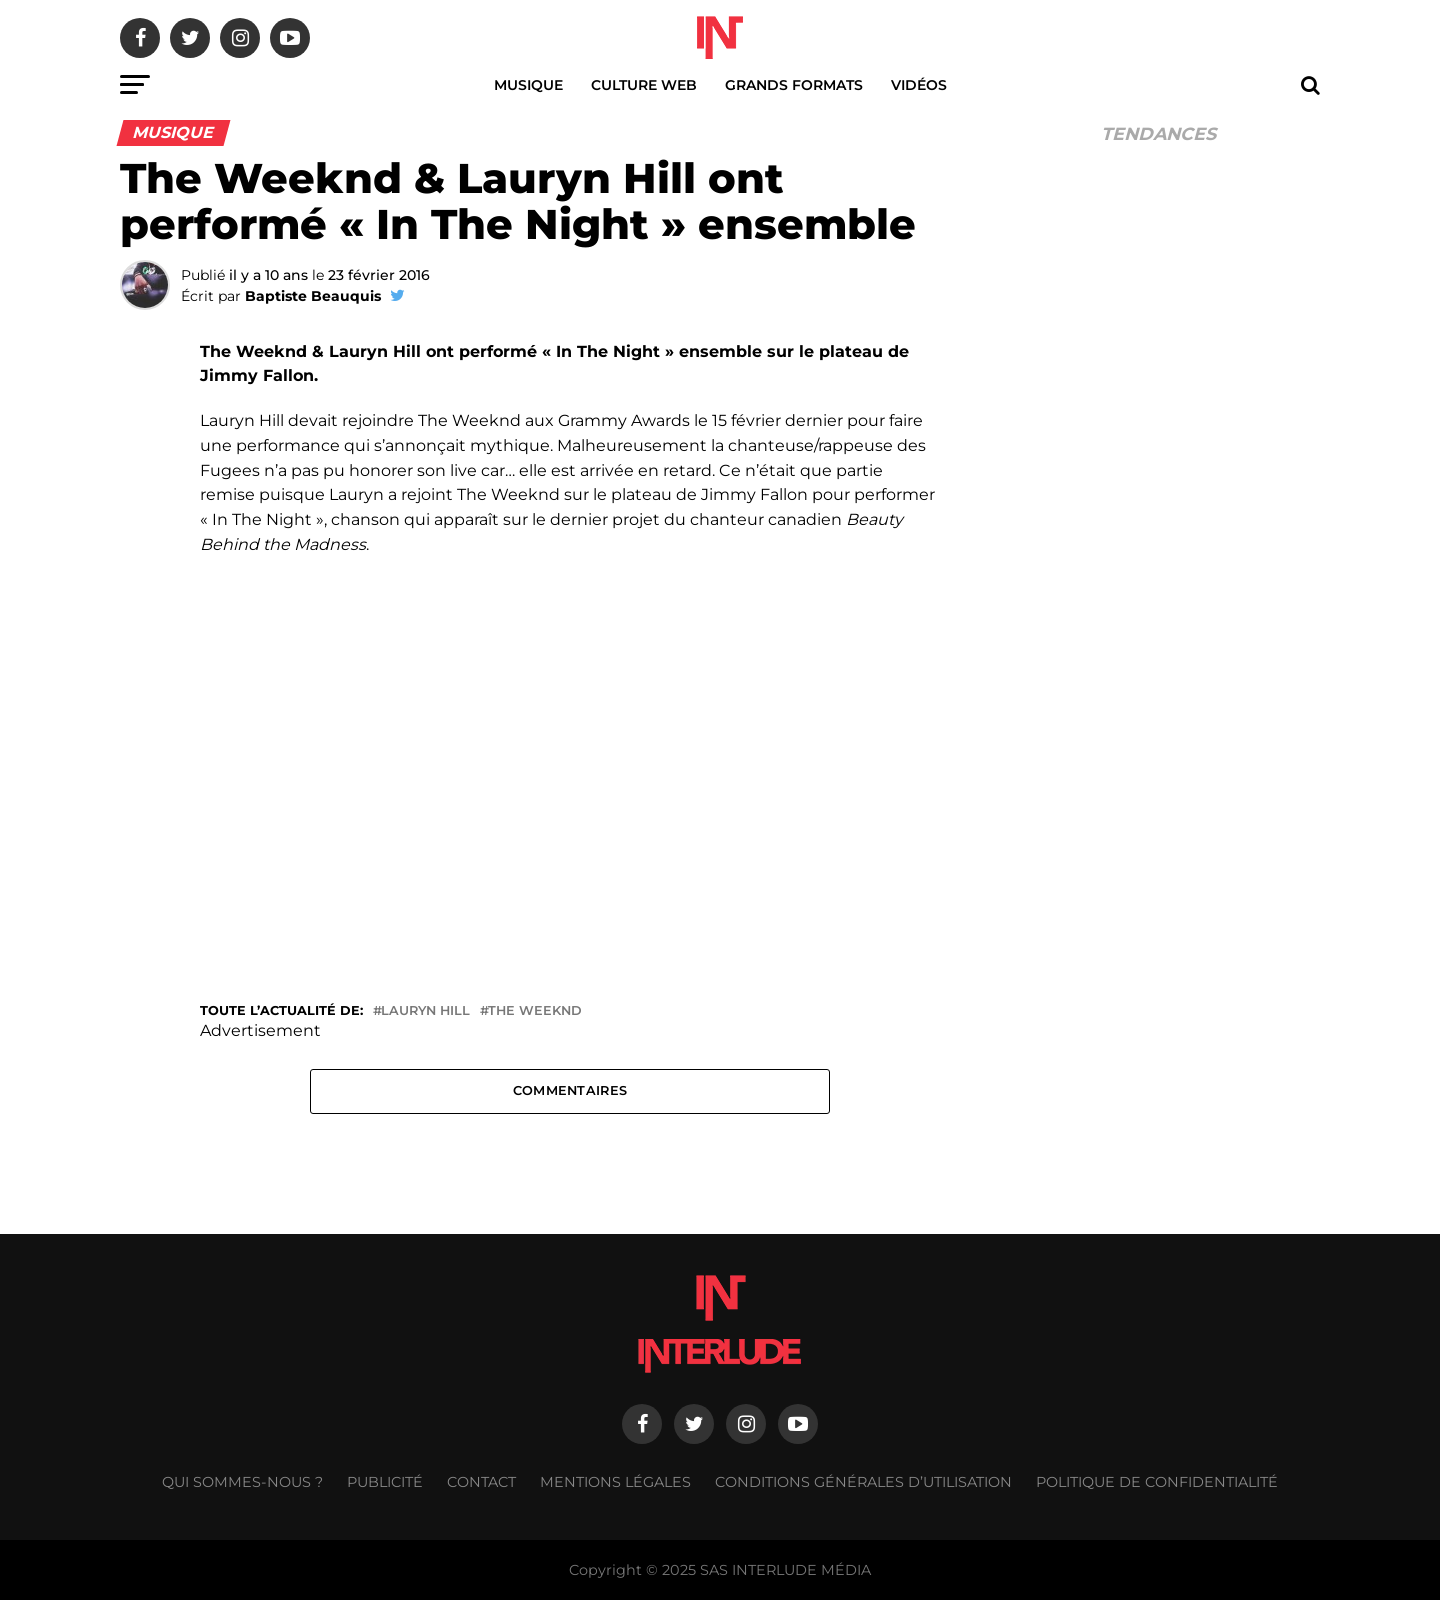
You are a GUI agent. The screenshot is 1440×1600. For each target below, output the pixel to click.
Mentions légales (615, 1482)
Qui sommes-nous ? (242, 1482)
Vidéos (919, 85)
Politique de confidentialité (1157, 1482)
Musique (528, 85)
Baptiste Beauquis (313, 296)
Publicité (385, 1482)
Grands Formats (794, 85)
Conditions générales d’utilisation (863, 1482)
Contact (481, 1482)
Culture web (644, 85)
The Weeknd (535, 1011)
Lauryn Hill (425, 1011)
